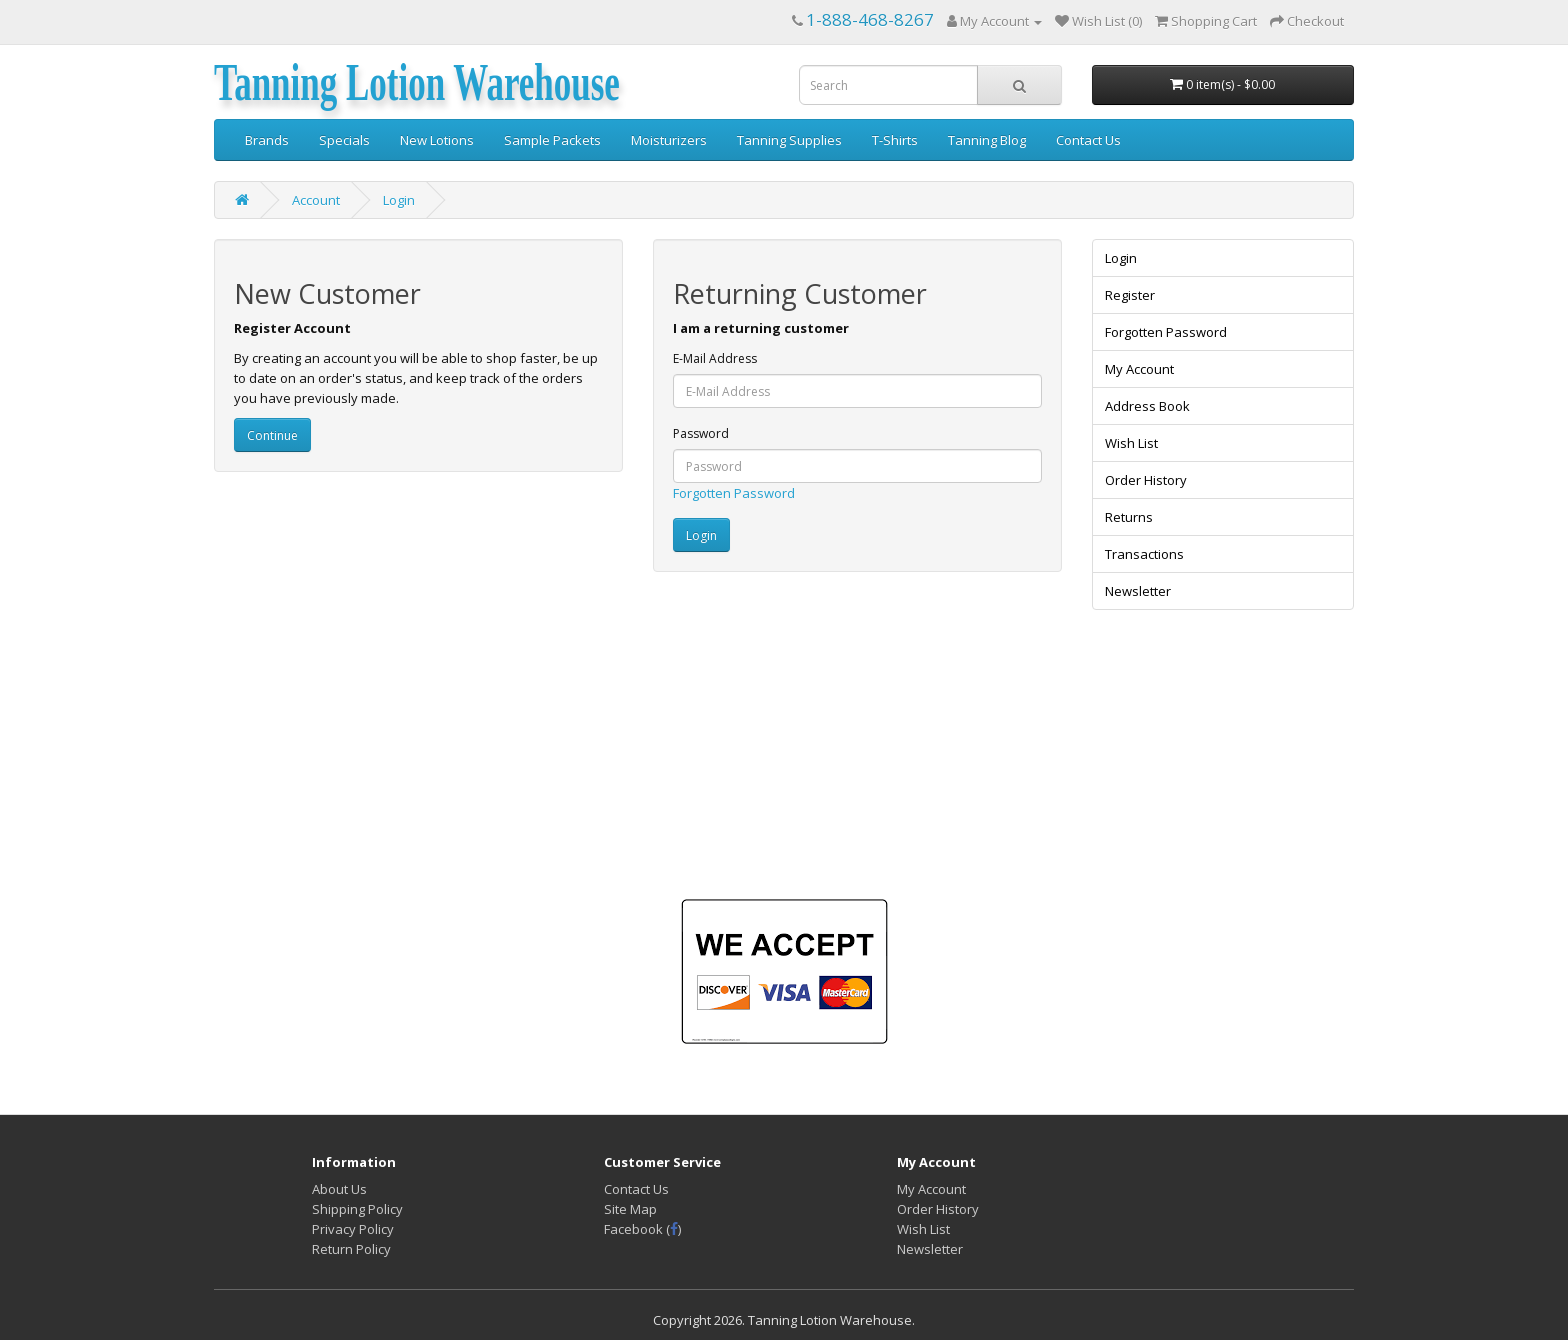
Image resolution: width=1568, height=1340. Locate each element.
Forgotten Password (734, 493)
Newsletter (1138, 591)
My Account (1139, 369)
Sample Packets (552, 140)
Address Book (1147, 406)
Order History (1146, 480)
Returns (1129, 517)
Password (701, 433)
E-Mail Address (715, 358)
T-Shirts (895, 140)
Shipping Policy (357, 1209)
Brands (267, 140)
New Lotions (437, 140)
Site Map (630, 1209)
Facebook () (642, 1229)
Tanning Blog (987, 140)
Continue (272, 435)
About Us (339, 1189)
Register (1130, 295)
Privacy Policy (353, 1229)
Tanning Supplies (789, 140)
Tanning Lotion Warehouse (417, 83)
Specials (344, 140)
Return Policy (351, 1249)
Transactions (1144, 554)
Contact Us (1088, 140)
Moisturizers (669, 140)
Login (399, 200)
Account (316, 200)
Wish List (1131, 443)
